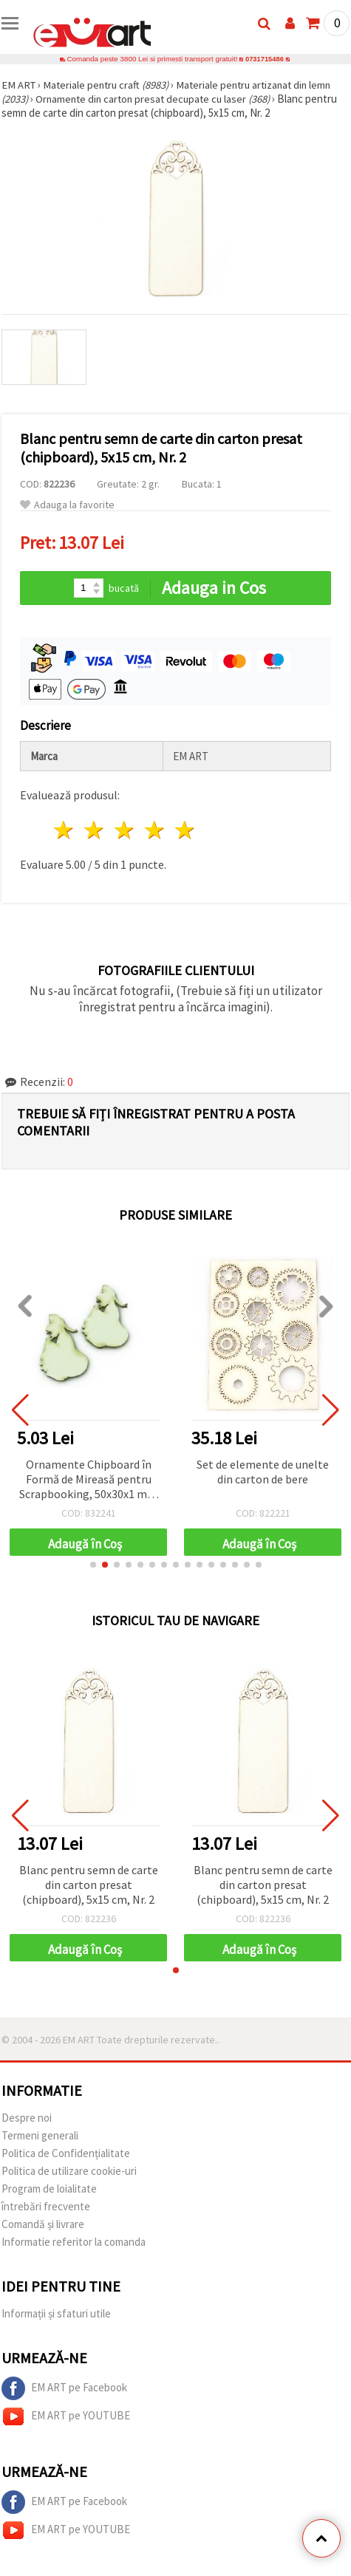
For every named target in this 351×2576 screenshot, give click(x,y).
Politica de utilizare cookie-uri (69, 2171)
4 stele (155, 830)
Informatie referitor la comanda (73, 2242)
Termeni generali (39, 2135)
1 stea (65, 830)
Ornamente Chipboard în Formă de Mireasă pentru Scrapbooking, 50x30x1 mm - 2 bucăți (88, 1480)
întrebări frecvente (45, 2206)
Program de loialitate (49, 2189)
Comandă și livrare (42, 2224)
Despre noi (26, 2118)
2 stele (95, 830)
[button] (93, 1565)
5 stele (185, 830)
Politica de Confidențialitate (65, 2153)
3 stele (125, 830)
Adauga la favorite (67, 504)
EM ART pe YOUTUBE (65, 2416)
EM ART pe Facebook (64, 2388)
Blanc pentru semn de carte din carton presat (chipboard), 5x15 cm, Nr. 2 (88, 1884)
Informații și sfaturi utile (56, 2313)
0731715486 (265, 59)
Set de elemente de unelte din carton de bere (263, 1471)
